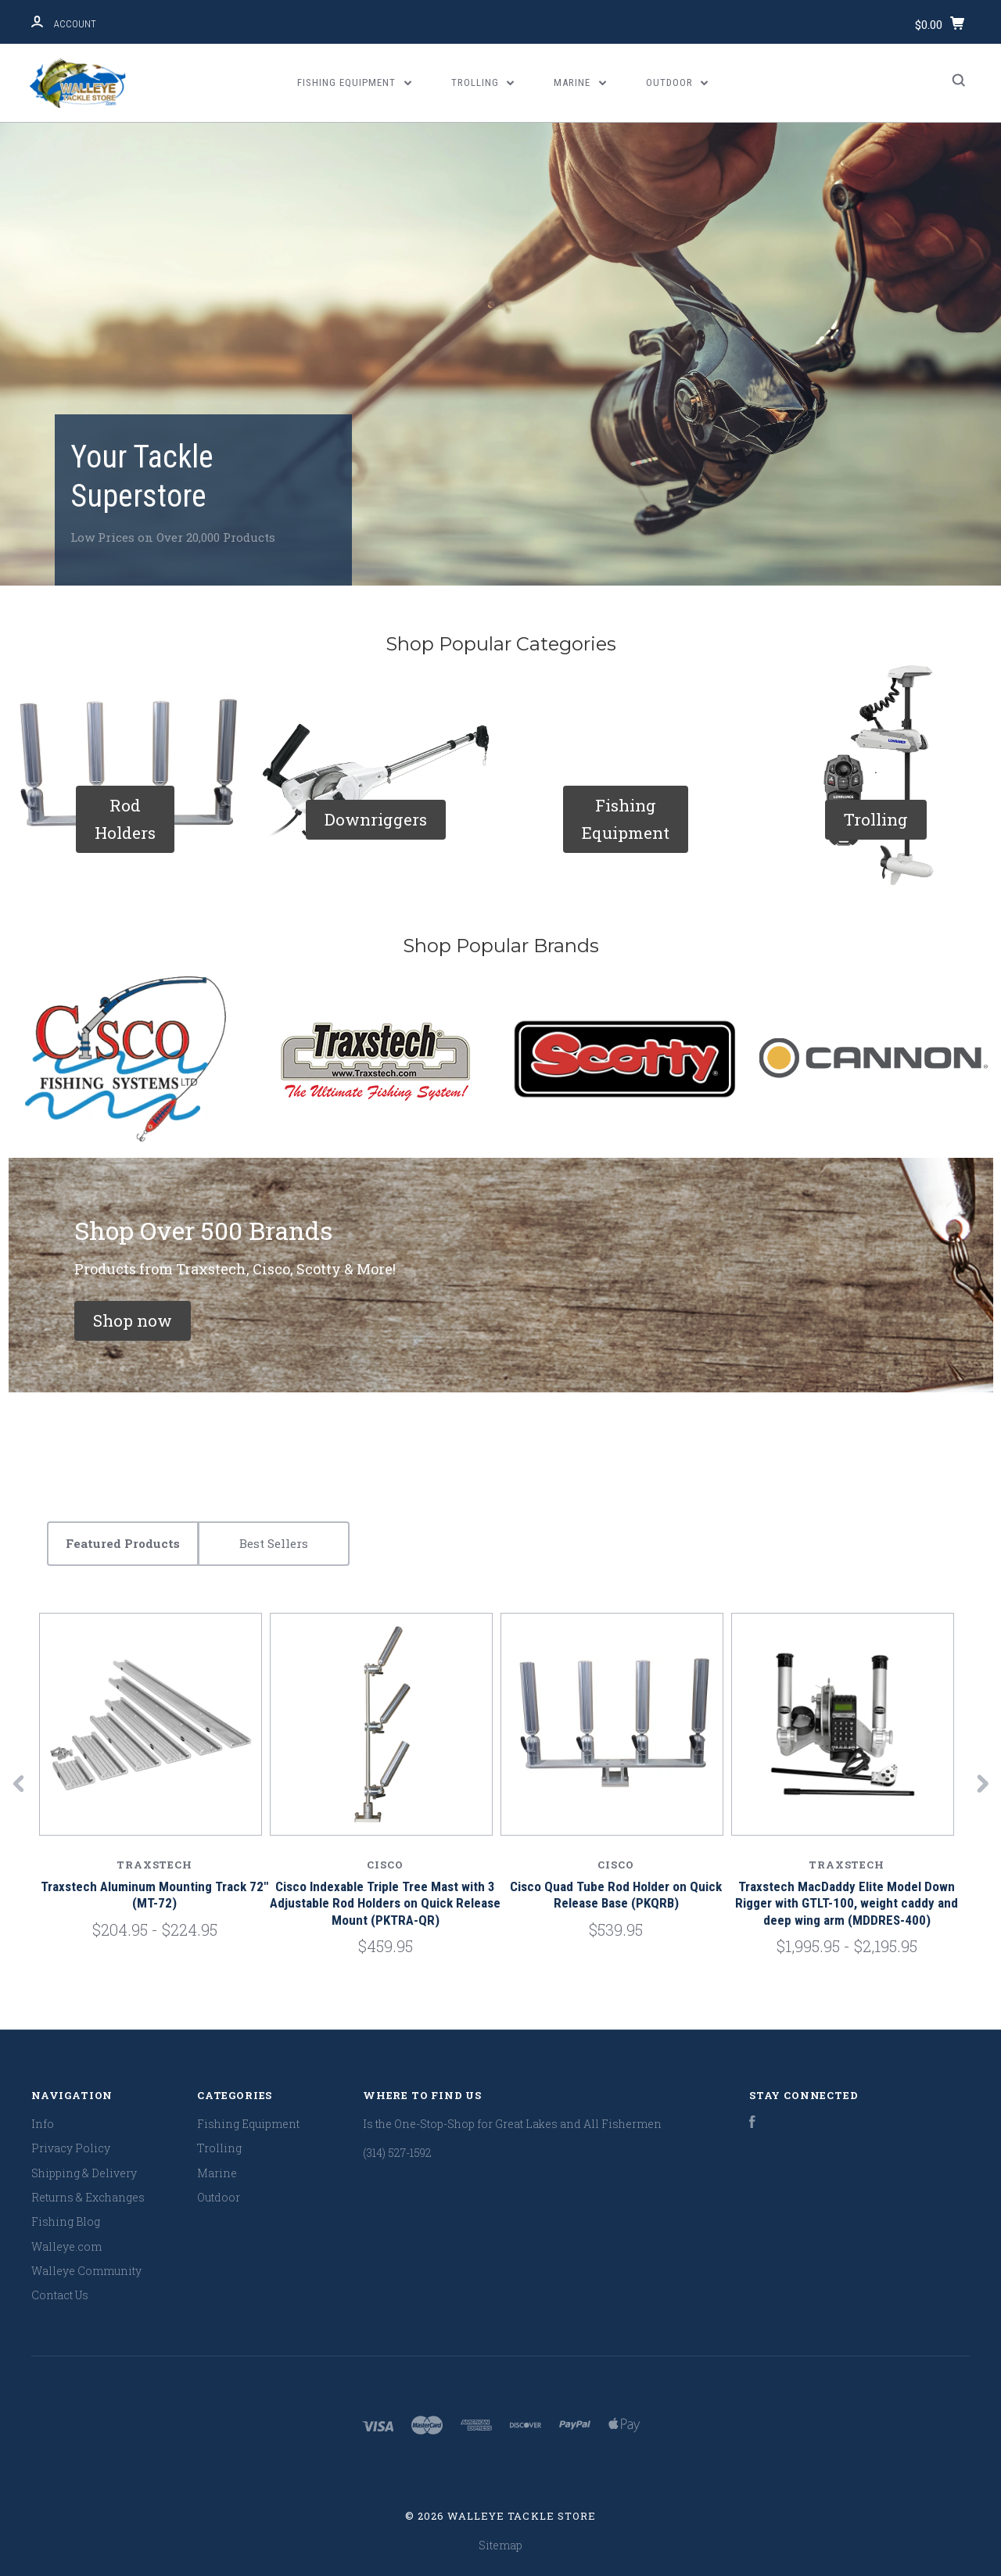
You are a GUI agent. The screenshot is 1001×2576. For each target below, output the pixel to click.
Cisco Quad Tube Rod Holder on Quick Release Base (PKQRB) (616, 1895)
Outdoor (677, 82)
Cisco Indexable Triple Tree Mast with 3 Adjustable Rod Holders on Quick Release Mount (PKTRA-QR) (385, 1903)
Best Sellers (273, 1543)
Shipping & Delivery (84, 2173)
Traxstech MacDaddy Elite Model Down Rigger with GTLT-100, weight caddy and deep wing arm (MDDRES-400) (846, 1903)
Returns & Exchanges (88, 2197)
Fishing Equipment (354, 82)
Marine (580, 82)
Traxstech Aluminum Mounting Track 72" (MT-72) (154, 1895)
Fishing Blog (65, 2221)
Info (42, 2123)
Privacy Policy (70, 2148)
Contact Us (59, 2295)
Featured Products (123, 1543)
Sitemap (500, 2545)
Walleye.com (66, 2246)
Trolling (483, 82)
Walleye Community (86, 2270)
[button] (125, 819)
